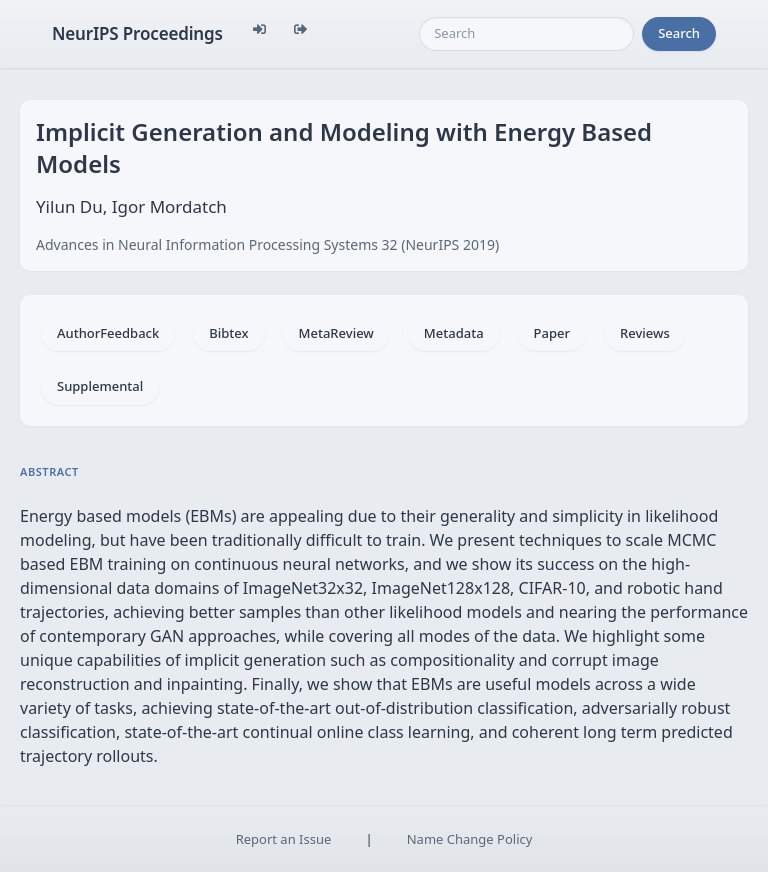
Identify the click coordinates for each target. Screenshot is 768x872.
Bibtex (228, 333)
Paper (552, 333)
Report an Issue (284, 839)
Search (679, 33)
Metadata (454, 333)
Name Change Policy (470, 839)
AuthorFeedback (108, 333)
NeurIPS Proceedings (137, 33)
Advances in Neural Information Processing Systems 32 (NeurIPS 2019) (267, 244)
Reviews (645, 333)
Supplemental (100, 386)
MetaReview (336, 333)
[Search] (526, 34)
